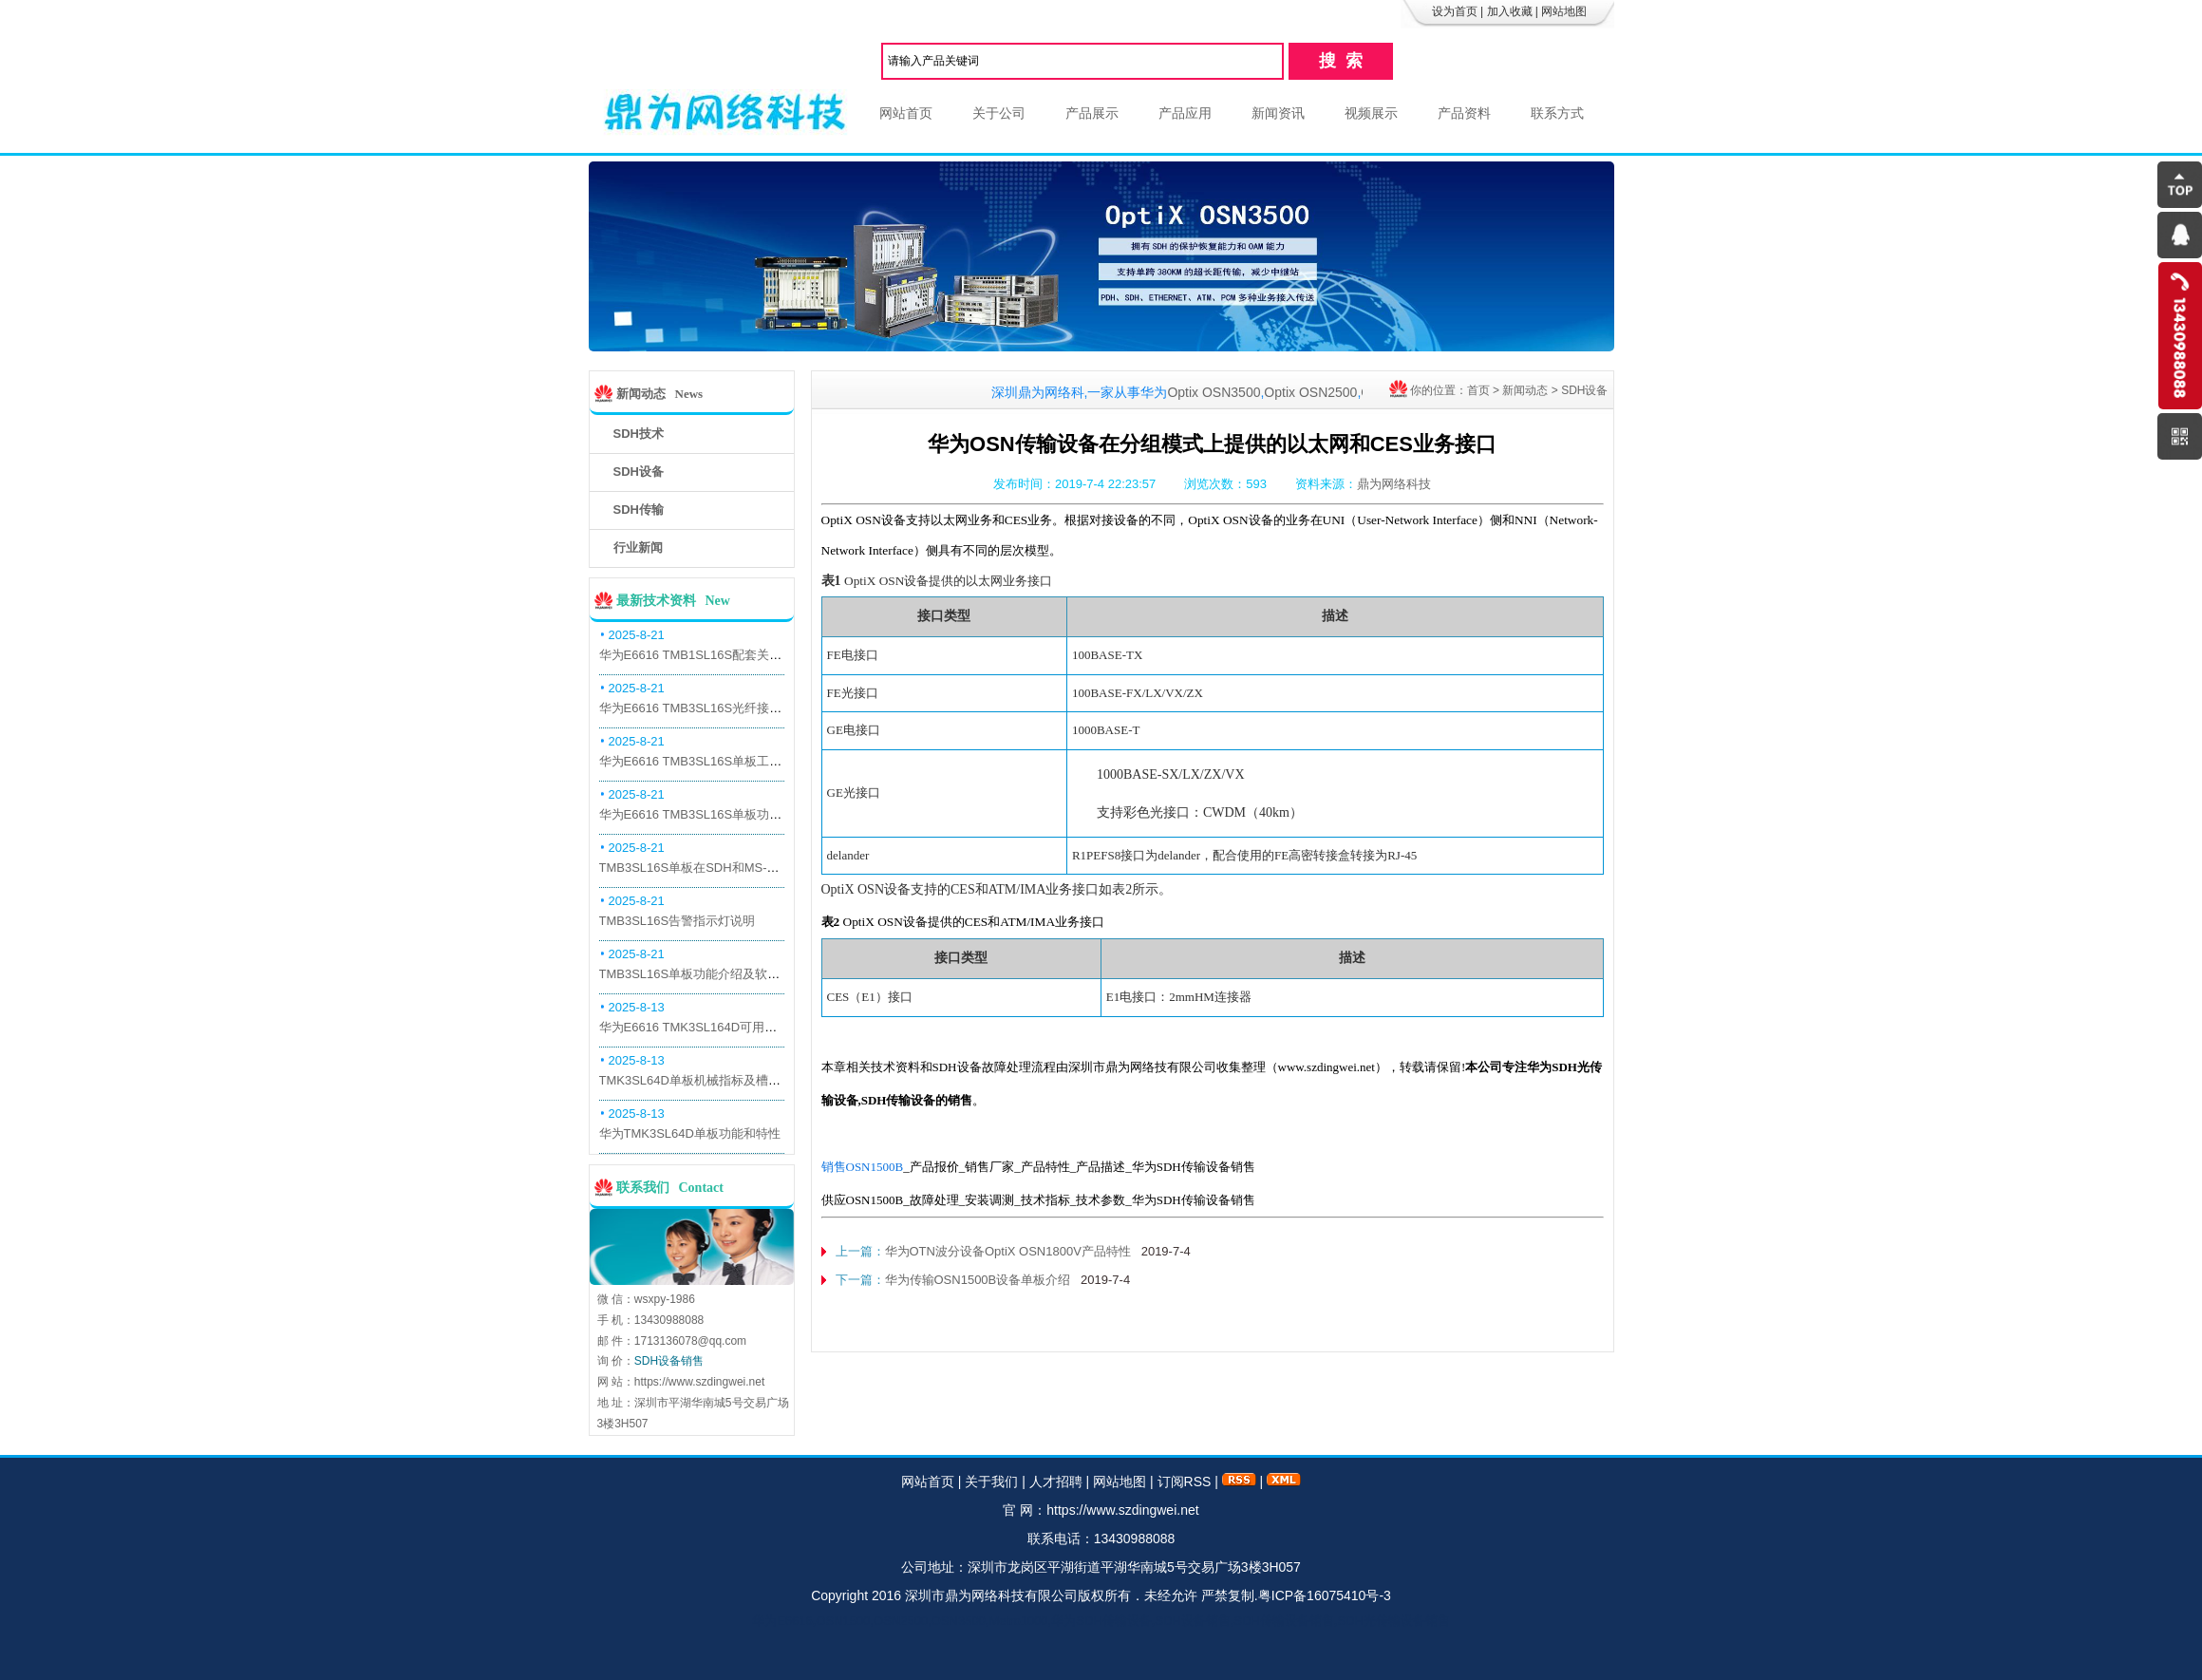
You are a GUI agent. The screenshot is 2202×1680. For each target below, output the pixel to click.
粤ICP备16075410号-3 (1324, 1595)
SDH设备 (1584, 390)
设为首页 (1454, 11)
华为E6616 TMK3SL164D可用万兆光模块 (713, 1027)
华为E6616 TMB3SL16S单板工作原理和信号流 (727, 761)
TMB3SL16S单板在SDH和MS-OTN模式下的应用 (733, 867)
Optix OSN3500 (1225, 392)
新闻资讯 (1278, 113)
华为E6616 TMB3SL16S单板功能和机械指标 (721, 814)
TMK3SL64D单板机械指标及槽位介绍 (702, 1080)
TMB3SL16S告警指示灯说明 (677, 921)
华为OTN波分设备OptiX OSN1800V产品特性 (1008, 1251)
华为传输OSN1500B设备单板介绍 (978, 1280)
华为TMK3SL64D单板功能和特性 (690, 1133)
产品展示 (1092, 113)
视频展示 (1371, 113)
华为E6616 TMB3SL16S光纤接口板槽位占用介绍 (734, 708)
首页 (1478, 390)
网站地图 (1564, 11)
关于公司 (999, 113)
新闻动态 (1525, 390)
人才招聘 (1055, 1481)
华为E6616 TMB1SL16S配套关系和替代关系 (721, 655)
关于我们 (991, 1481)
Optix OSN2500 (1322, 392)
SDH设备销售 (669, 1361)
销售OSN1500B (862, 1167)
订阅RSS (1184, 1481)
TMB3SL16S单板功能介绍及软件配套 (702, 974)
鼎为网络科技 (1394, 484)
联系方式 (1557, 113)
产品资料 (1464, 113)
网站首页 (905, 113)
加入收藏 (1510, 11)
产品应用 (1185, 113)
